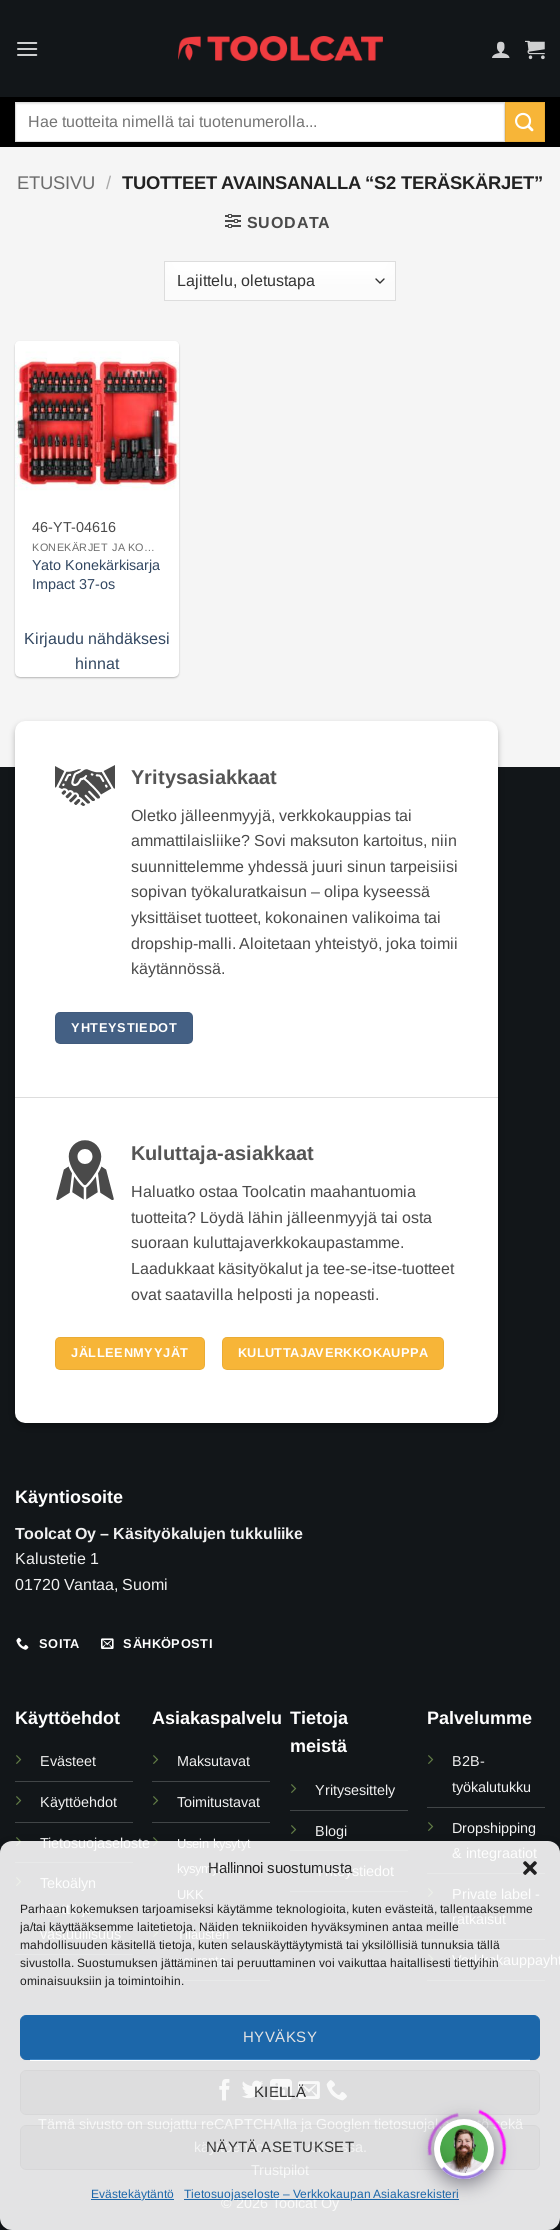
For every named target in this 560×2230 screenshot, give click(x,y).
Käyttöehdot (78, 1802)
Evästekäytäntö (132, 2194)
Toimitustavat (218, 1802)
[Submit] (525, 121)
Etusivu (56, 182)
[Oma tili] (501, 49)
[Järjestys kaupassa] (279, 281)
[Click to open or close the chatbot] (464, 2142)
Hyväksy (280, 2036)
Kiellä (280, 2091)
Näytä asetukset (280, 2146)
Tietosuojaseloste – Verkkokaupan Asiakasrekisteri (321, 2194)
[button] (530, 1868)
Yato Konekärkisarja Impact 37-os (96, 574)
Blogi (331, 1831)
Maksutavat (213, 1761)
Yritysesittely (355, 1790)
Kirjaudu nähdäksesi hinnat (97, 651)
